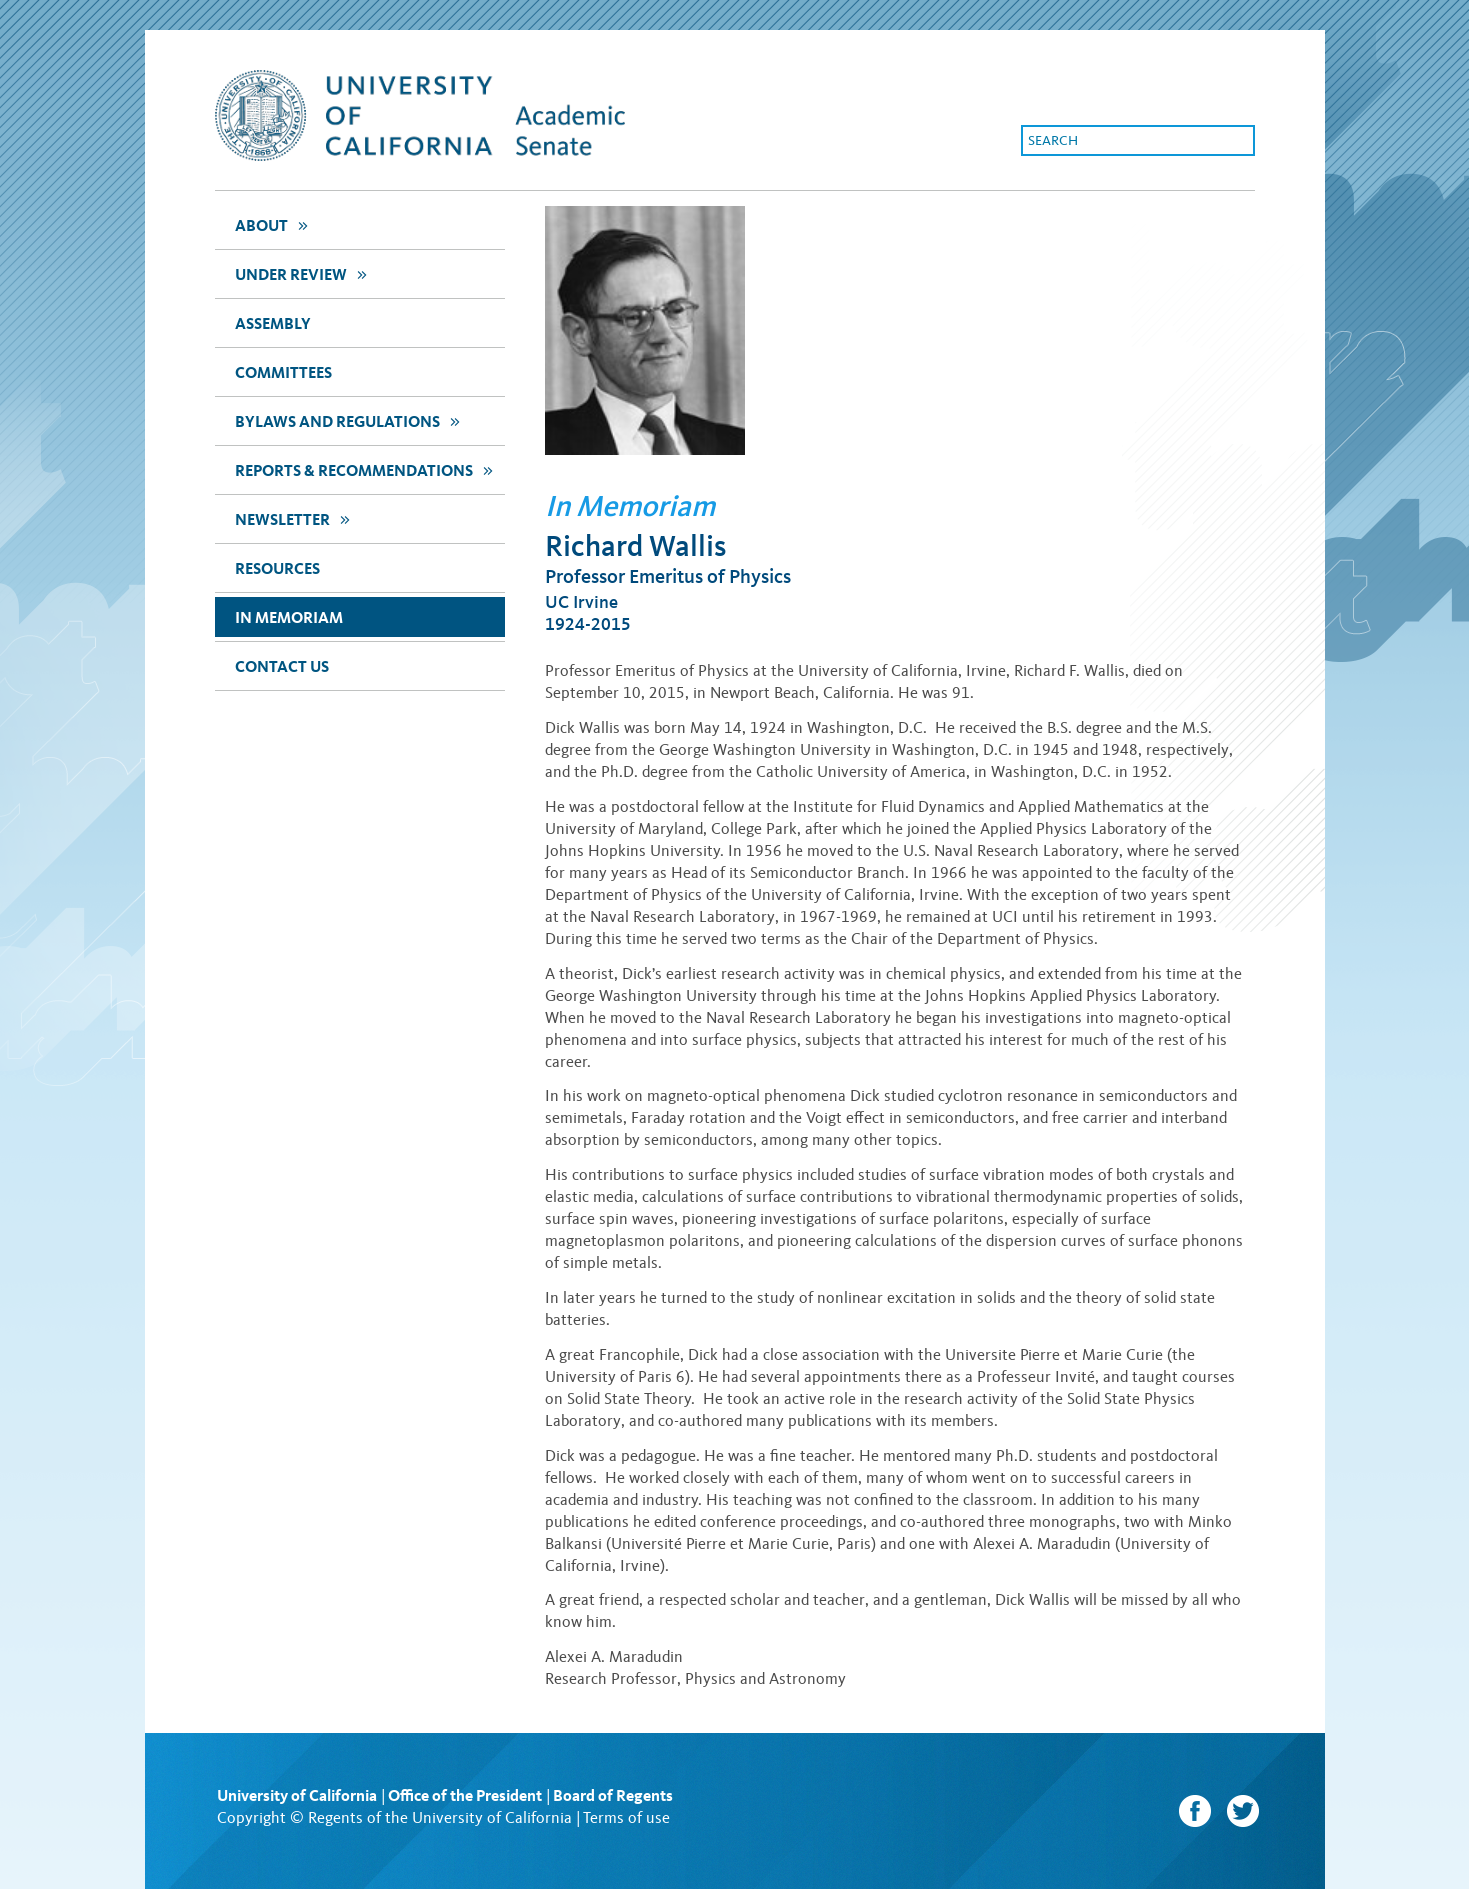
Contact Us (282, 666)
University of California (297, 1795)
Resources (277, 568)
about (274, 224)
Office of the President (465, 1795)
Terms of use (626, 1817)
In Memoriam (289, 617)
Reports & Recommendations (366, 469)
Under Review (303, 273)
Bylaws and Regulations (350, 420)
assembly (273, 323)
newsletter (295, 518)
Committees (283, 372)
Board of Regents (613, 1795)
